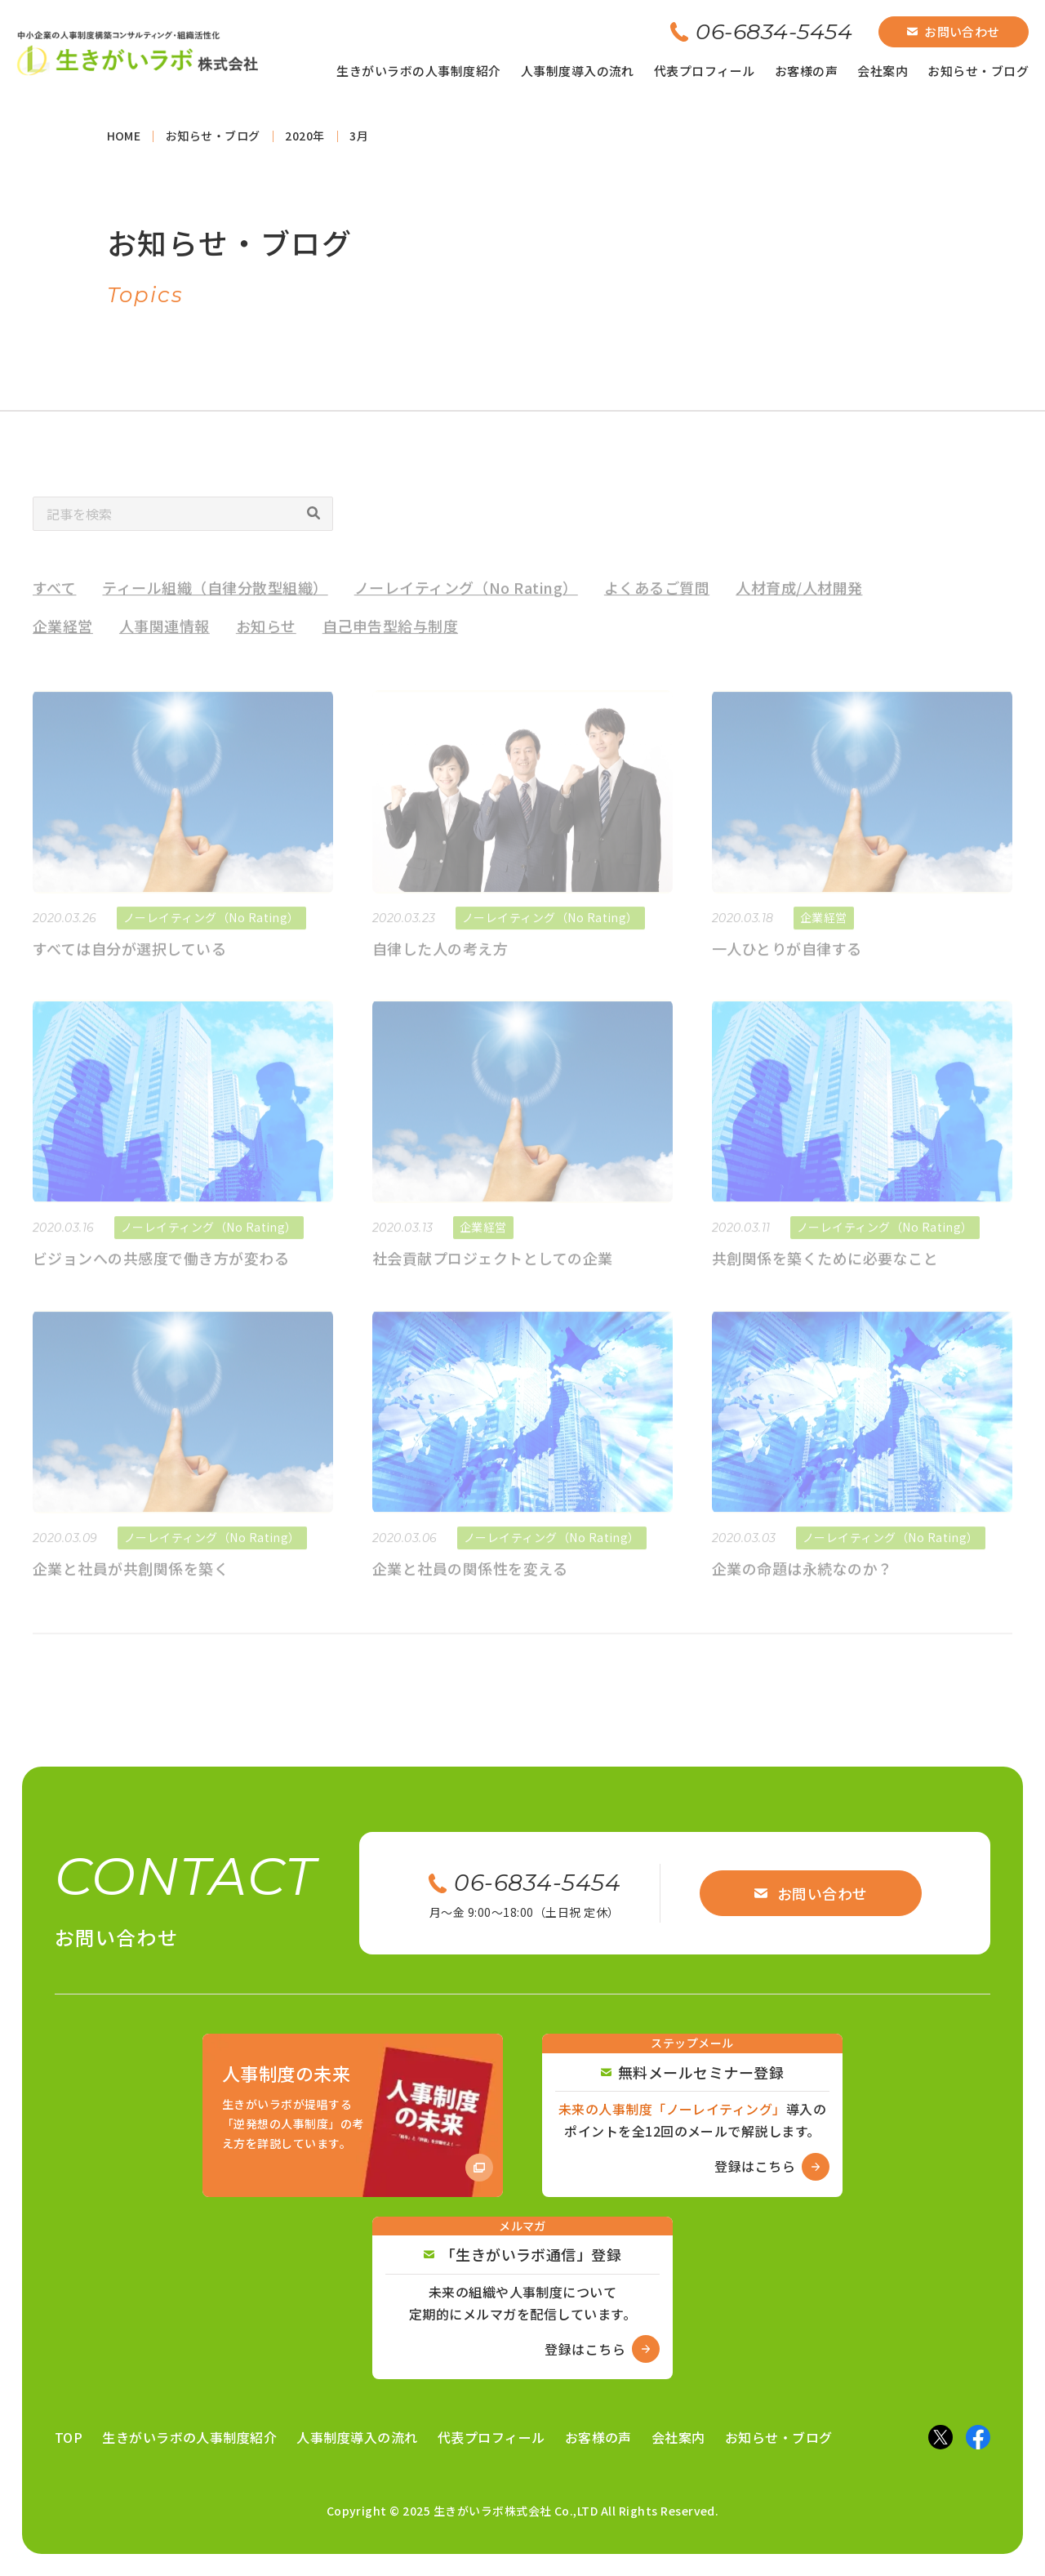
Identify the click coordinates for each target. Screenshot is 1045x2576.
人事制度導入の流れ (577, 70)
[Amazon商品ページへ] (352, 2115)
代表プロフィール (704, 70)
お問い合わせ (953, 31)
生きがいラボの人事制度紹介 (418, 70)
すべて (54, 601)
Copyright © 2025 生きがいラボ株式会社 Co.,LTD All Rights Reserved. (523, 2510)
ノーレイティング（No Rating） (466, 601)
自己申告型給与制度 (390, 639)
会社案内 (882, 70)
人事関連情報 (164, 639)
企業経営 (63, 639)
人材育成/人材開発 (799, 601)
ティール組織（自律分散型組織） (214, 601)
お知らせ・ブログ (978, 70)
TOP (68, 2437)
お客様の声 (806, 70)
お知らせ (266, 639)
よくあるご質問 (656, 601)
